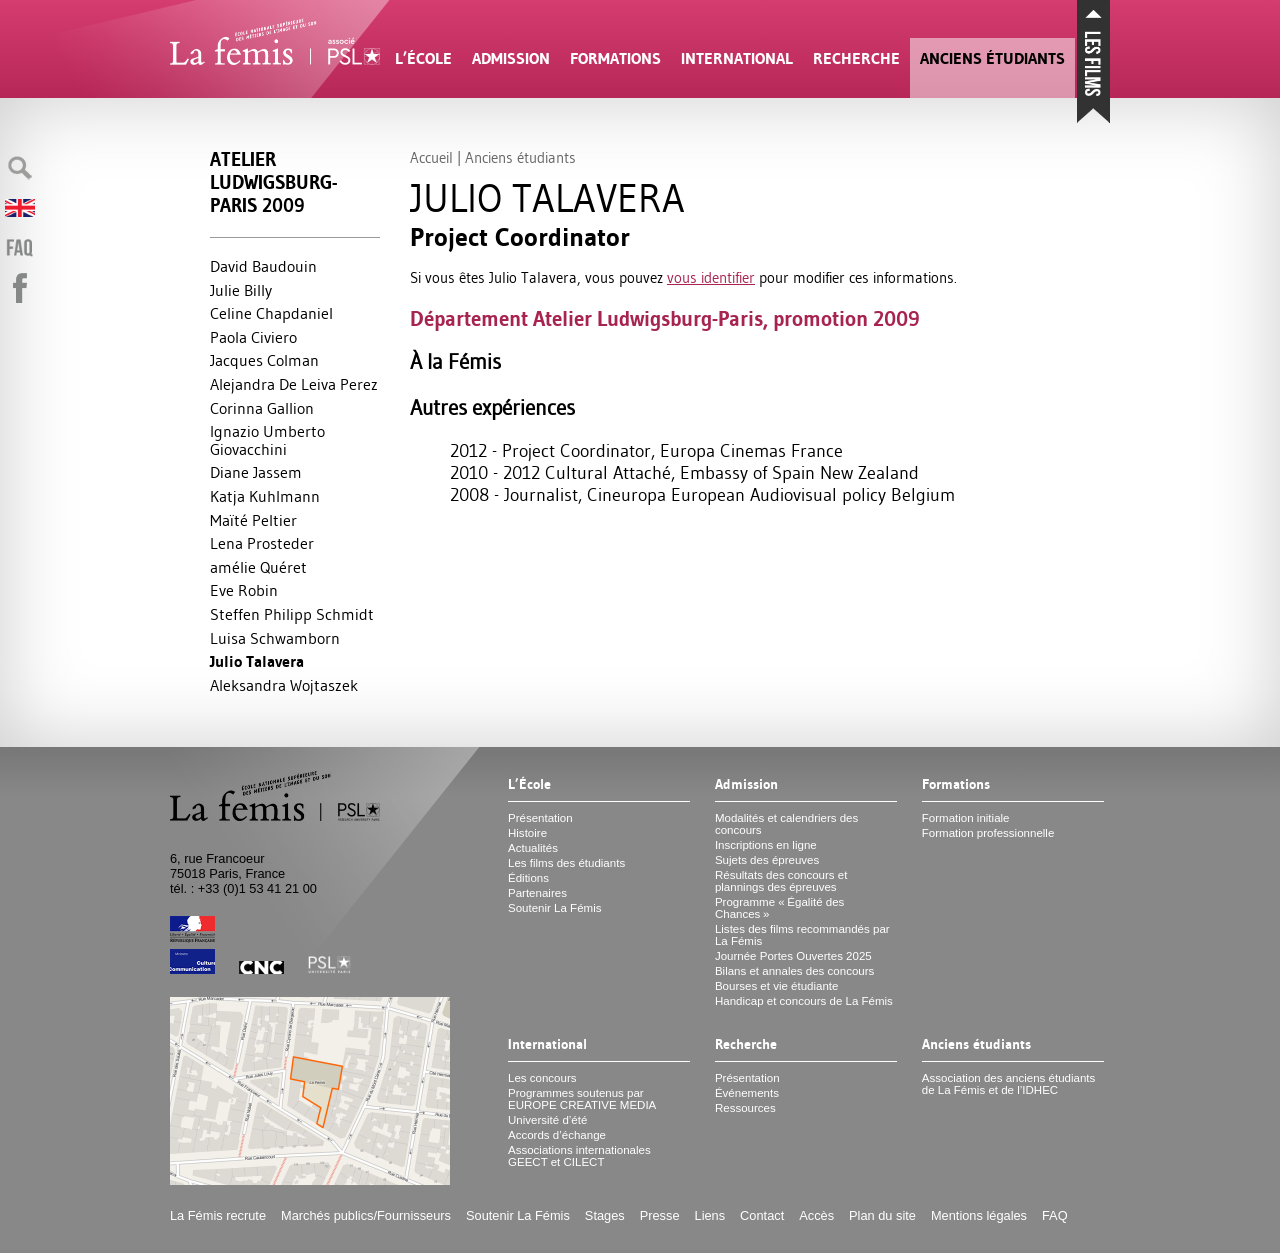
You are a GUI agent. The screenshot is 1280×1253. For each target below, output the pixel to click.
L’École (423, 58)
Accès (816, 1215)
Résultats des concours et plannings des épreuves (781, 881)
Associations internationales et (579, 1156)
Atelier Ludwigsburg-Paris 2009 (273, 182)
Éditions (528, 878)
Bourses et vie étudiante (777, 986)
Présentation (540, 818)
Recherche (856, 58)
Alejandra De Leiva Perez (294, 384)
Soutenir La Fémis (554, 908)
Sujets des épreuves (767, 860)
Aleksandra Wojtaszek (284, 685)
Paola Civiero (253, 337)
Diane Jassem (256, 472)
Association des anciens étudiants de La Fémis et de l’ (1008, 1084)
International (737, 58)
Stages (605, 1215)
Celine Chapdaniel (271, 313)
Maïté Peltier (253, 520)
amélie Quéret (258, 567)
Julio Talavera (257, 661)
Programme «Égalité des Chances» (779, 908)
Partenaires (537, 893)
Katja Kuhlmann (265, 496)
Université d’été (547, 1120)
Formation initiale (966, 818)
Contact (762, 1215)
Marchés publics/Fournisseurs (366, 1215)
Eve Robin (244, 590)
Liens (710, 1215)
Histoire (527, 833)
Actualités (533, 848)
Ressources (745, 1108)
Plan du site (882, 1215)
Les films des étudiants (566, 863)
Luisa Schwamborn (275, 638)
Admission (511, 58)
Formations (615, 58)
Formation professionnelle (988, 833)
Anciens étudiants (992, 58)
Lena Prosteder (262, 543)
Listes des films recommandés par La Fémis (802, 935)
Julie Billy (241, 290)
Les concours (542, 1078)
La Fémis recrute (218, 1215)
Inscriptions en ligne (766, 845)
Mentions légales (979, 1215)
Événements (747, 1093)
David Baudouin (263, 266)
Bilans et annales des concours (794, 971)
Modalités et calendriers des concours (786, 824)
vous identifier (711, 277)
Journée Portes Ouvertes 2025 (793, 956)
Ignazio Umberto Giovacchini (267, 440)
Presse (660, 1215)
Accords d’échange (557, 1135)
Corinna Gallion (262, 408)
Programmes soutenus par (582, 1099)
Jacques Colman (264, 360)
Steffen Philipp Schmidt (292, 614)
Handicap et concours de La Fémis (804, 1001)
